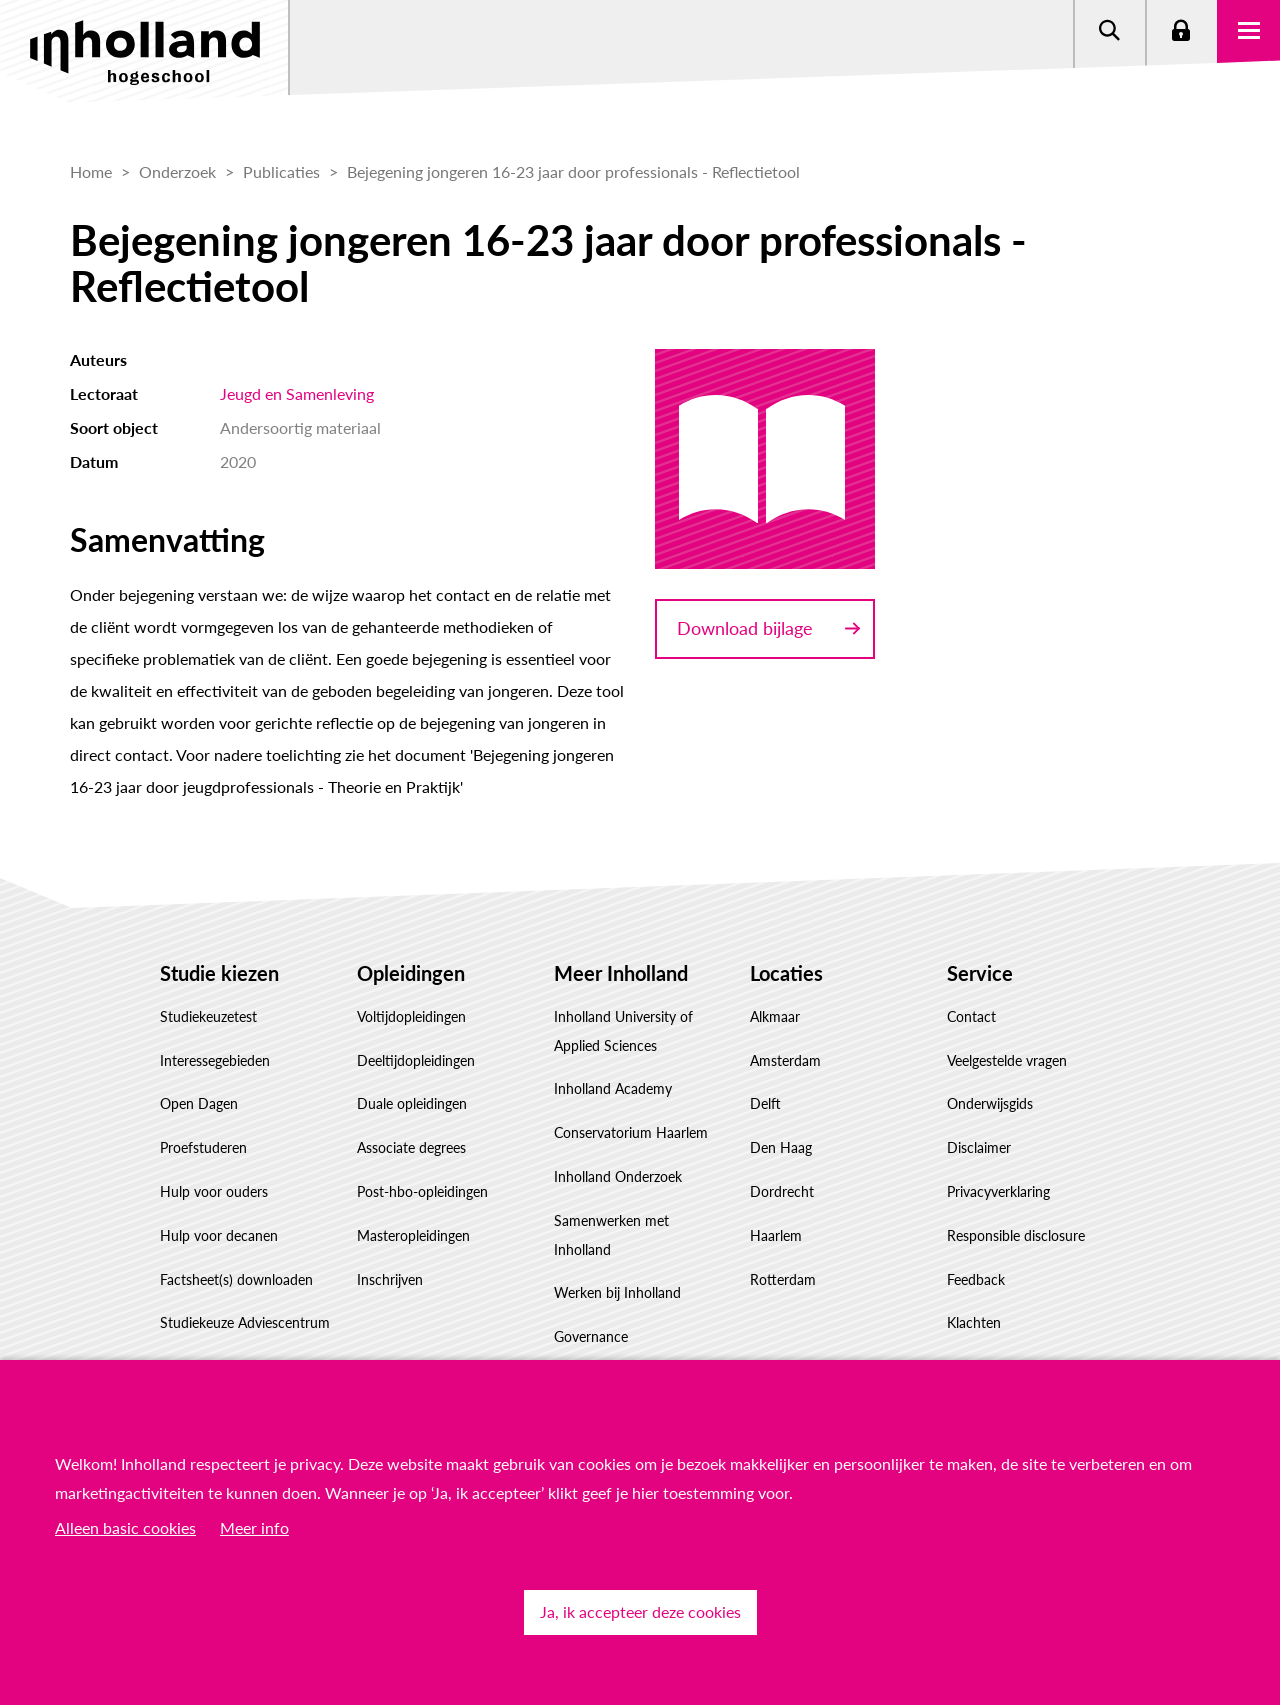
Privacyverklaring (998, 1191)
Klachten (974, 1322)
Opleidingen (411, 973)
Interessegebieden (215, 1060)
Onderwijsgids (990, 1103)
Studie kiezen (219, 973)
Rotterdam (783, 1279)
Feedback (976, 1279)
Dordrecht (782, 1191)
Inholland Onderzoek (618, 1176)
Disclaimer (979, 1147)
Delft (765, 1103)
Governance (591, 1336)
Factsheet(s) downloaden (236, 1279)
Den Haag (781, 1147)
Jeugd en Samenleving (297, 393)
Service (980, 973)
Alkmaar (775, 1016)
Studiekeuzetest (208, 1016)
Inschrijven (390, 1279)
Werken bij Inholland (617, 1292)
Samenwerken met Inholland (611, 1235)
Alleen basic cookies (125, 1527)
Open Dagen (199, 1103)
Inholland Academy (613, 1088)
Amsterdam (785, 1060)
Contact (971, 1016)
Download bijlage (745, 628)
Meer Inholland (621, 973)
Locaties (786, 973)
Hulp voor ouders (214, 1191)
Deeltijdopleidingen (416, 1060)
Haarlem (776, 1235)
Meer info (254, 1527)
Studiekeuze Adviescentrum (245, 1322)
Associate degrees (411, 1147)
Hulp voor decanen (219, 1235)
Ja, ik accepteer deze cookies (640, 1611)
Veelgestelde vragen (1007, 1060)
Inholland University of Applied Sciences (623, 1031)
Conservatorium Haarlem (631, 1132)
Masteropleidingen (413, 1235)
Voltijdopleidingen (411, 1016)
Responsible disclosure (1016, 1235)
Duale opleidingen (412, 1103)
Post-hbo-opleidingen (422, 1191)
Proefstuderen (203, 1147)
